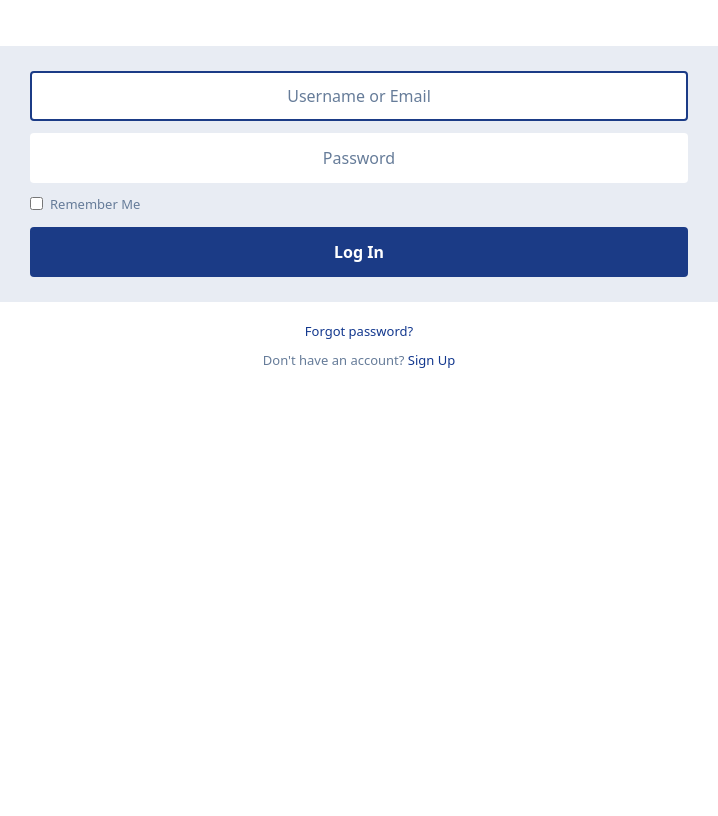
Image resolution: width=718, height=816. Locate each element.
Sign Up (431, 360)
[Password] (359, 158)
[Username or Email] (359, 96)
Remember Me (85, 204)
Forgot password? (359, 331)
